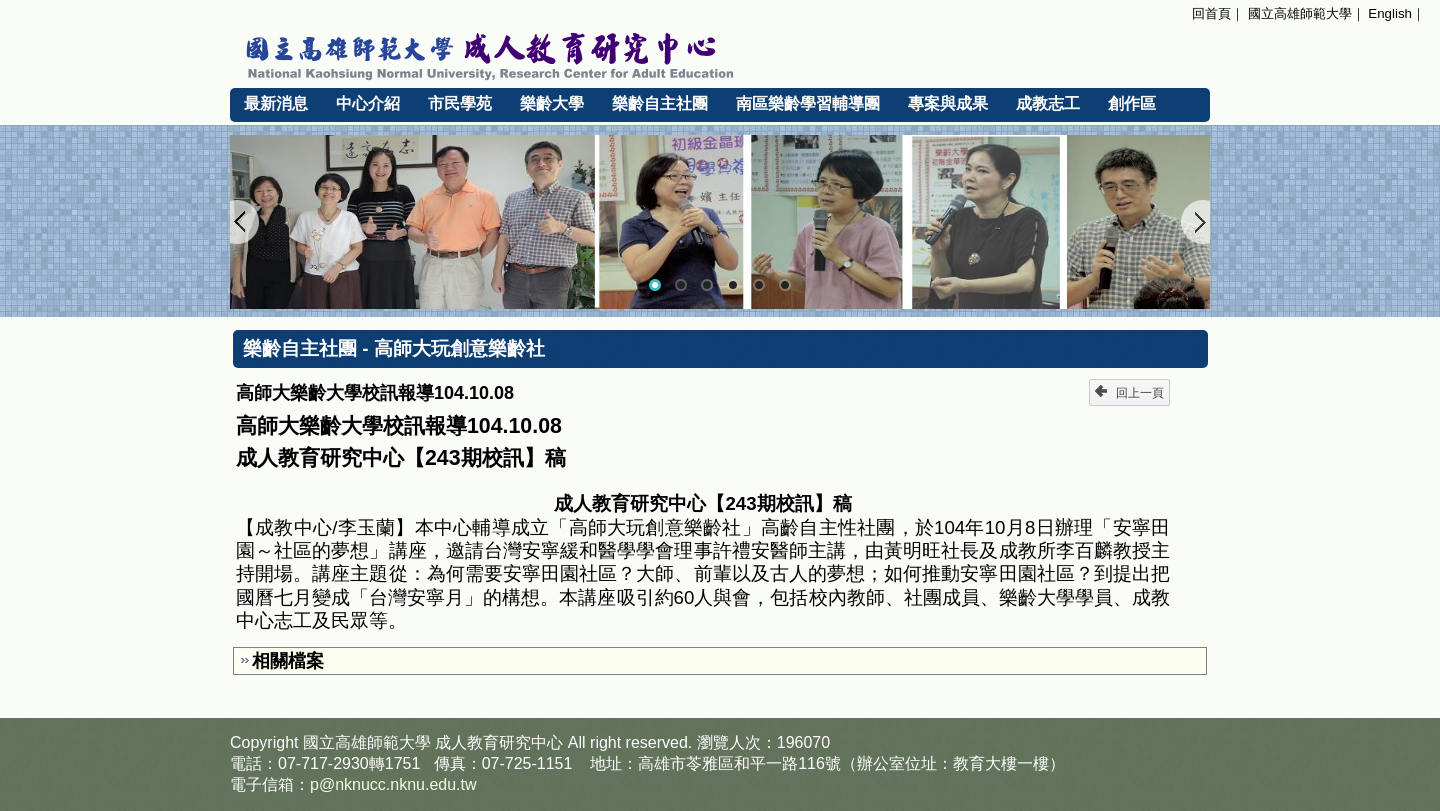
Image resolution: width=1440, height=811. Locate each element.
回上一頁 (1129, 392)
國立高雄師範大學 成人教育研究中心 (720, 53)
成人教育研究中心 (499, 742)
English (1390, 13)
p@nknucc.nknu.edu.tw (393, 784)
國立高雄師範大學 (1300, 13)
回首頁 (1211, 13)
